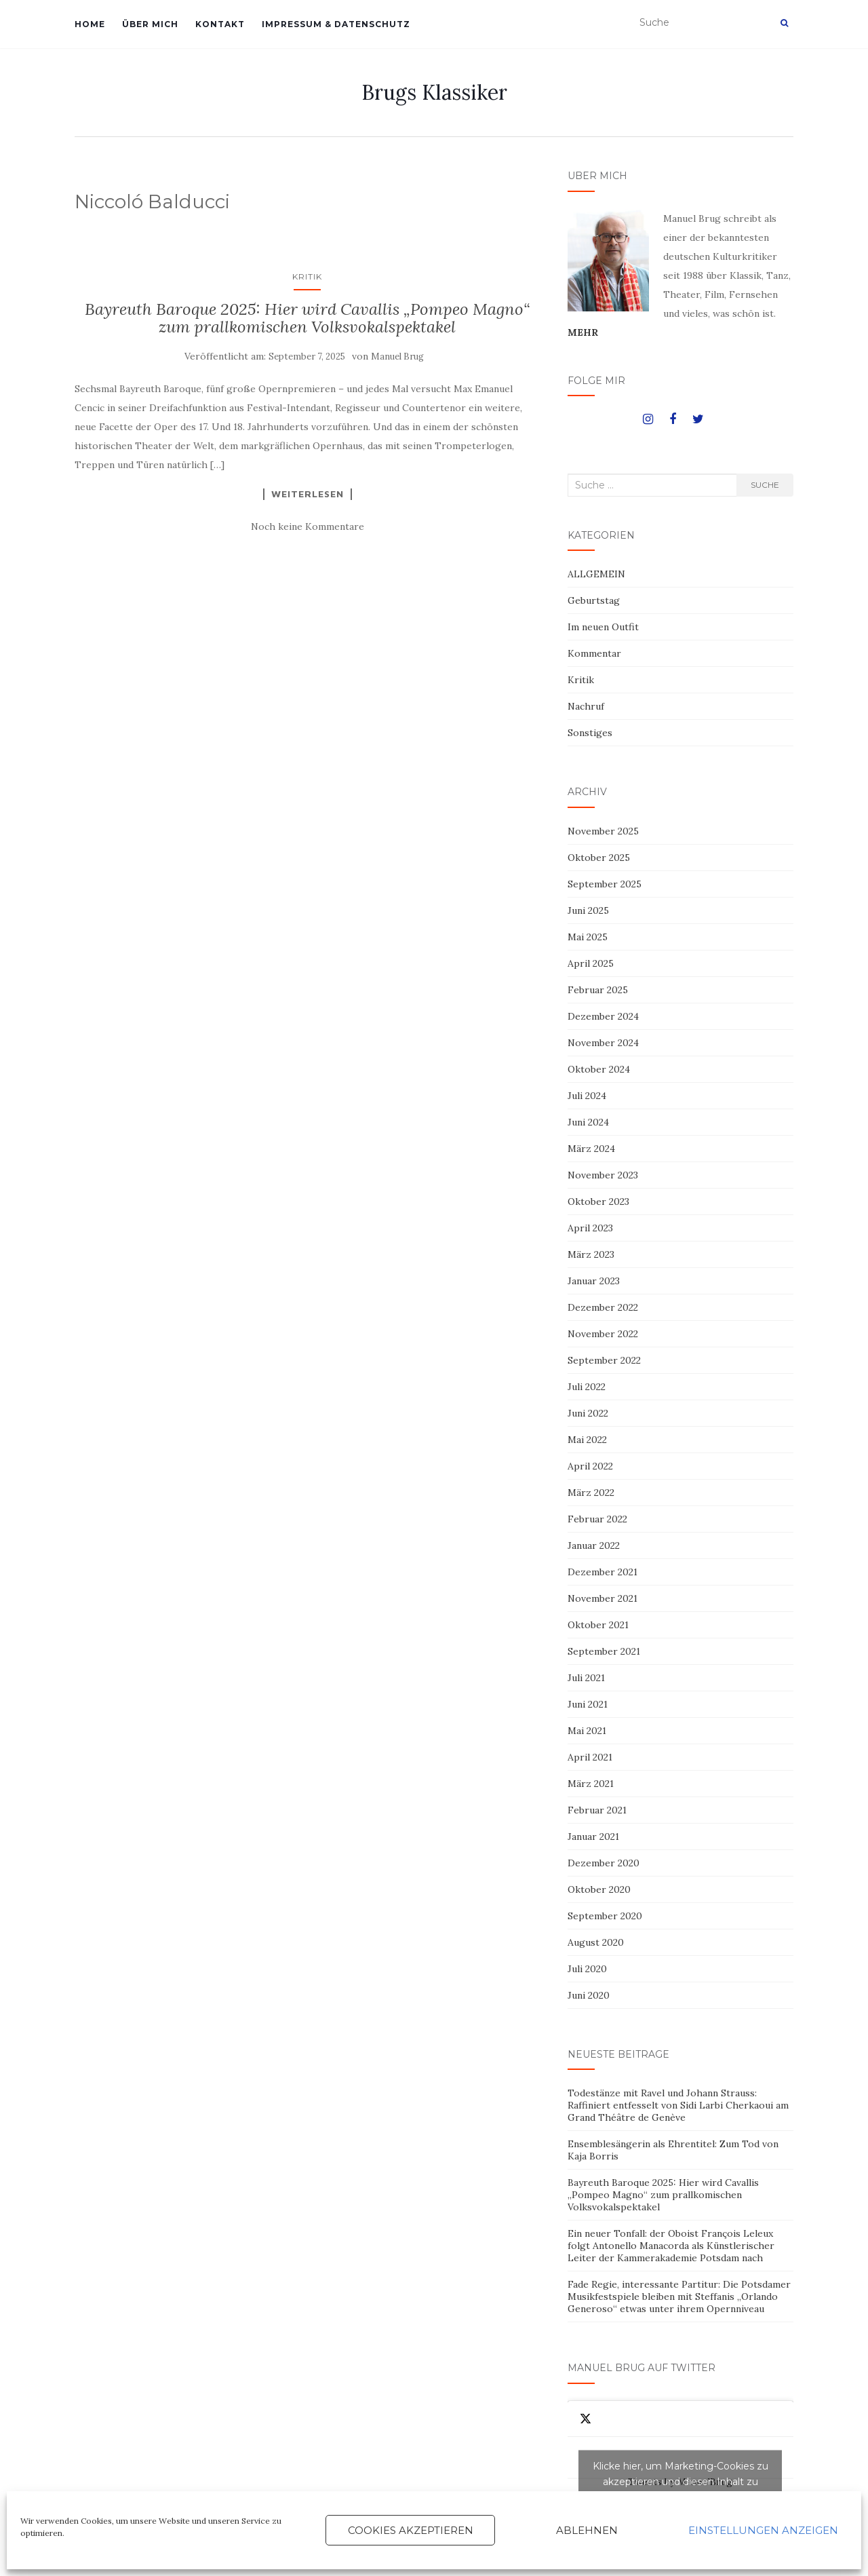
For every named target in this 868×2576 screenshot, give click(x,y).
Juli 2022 (587, 1387)
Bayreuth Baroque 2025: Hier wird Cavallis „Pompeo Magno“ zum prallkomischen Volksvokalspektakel (307, 318)
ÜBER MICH (150, 24)
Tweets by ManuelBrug (680, 2482)
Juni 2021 (588, 1704)
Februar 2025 (598, 990)
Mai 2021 (587, 1731)
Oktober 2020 (599, 1889)
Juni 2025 (588, 910)
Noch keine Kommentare (307, 526)
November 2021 (602, 1598)
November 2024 (603, 1043)
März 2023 (591, 1254)
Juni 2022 (588, 1413)
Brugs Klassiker (434, 92)
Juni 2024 (588, 1122)
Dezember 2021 (602, 1572)
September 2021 (604, 1651)
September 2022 (604, 1360)
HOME (90, 24)
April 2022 (590, 1466)
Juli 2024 (587, 1096)
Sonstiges (590, 733)
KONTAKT (220, 24)
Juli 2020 (587, 1969)
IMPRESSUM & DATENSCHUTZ (336, 24)
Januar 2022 (594, 1545)
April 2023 (590, 1228)
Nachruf (586, 706)
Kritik (307, 276)
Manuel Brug (397, 356)
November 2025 (603, 831)
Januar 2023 (594, 1281)
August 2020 (596, 1942)
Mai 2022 (587, 1440)
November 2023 (603, 1175)
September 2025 (605, 884)
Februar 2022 (597, 1519)
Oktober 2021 (598, 1625)
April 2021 (590, 1757)
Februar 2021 (597, 1810)
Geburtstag (594, 600)
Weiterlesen (307, 493)
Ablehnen (587, 2530)
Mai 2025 (588, 937)
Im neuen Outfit (603, 627)
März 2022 (591, 1492)
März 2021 (591, 1783)
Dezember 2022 (603, 1307)
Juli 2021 (586, 1678)
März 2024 (591, 1148)
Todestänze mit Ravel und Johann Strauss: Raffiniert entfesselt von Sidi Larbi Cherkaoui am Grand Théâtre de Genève (678, 2105)
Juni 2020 (589, 1995)
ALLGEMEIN (596, 574)
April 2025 (591, 963)
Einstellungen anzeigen (763, 2530)
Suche (765, 485)
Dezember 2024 (603, 1016)
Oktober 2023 (598, 1201)
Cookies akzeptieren (410, 2530)
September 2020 (605, 1916)
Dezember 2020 (603, 1863)
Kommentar (594, 653)
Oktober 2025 (599, 857)
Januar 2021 (593, 1836)
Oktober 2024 (599, 1069)
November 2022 (603, 1334)
